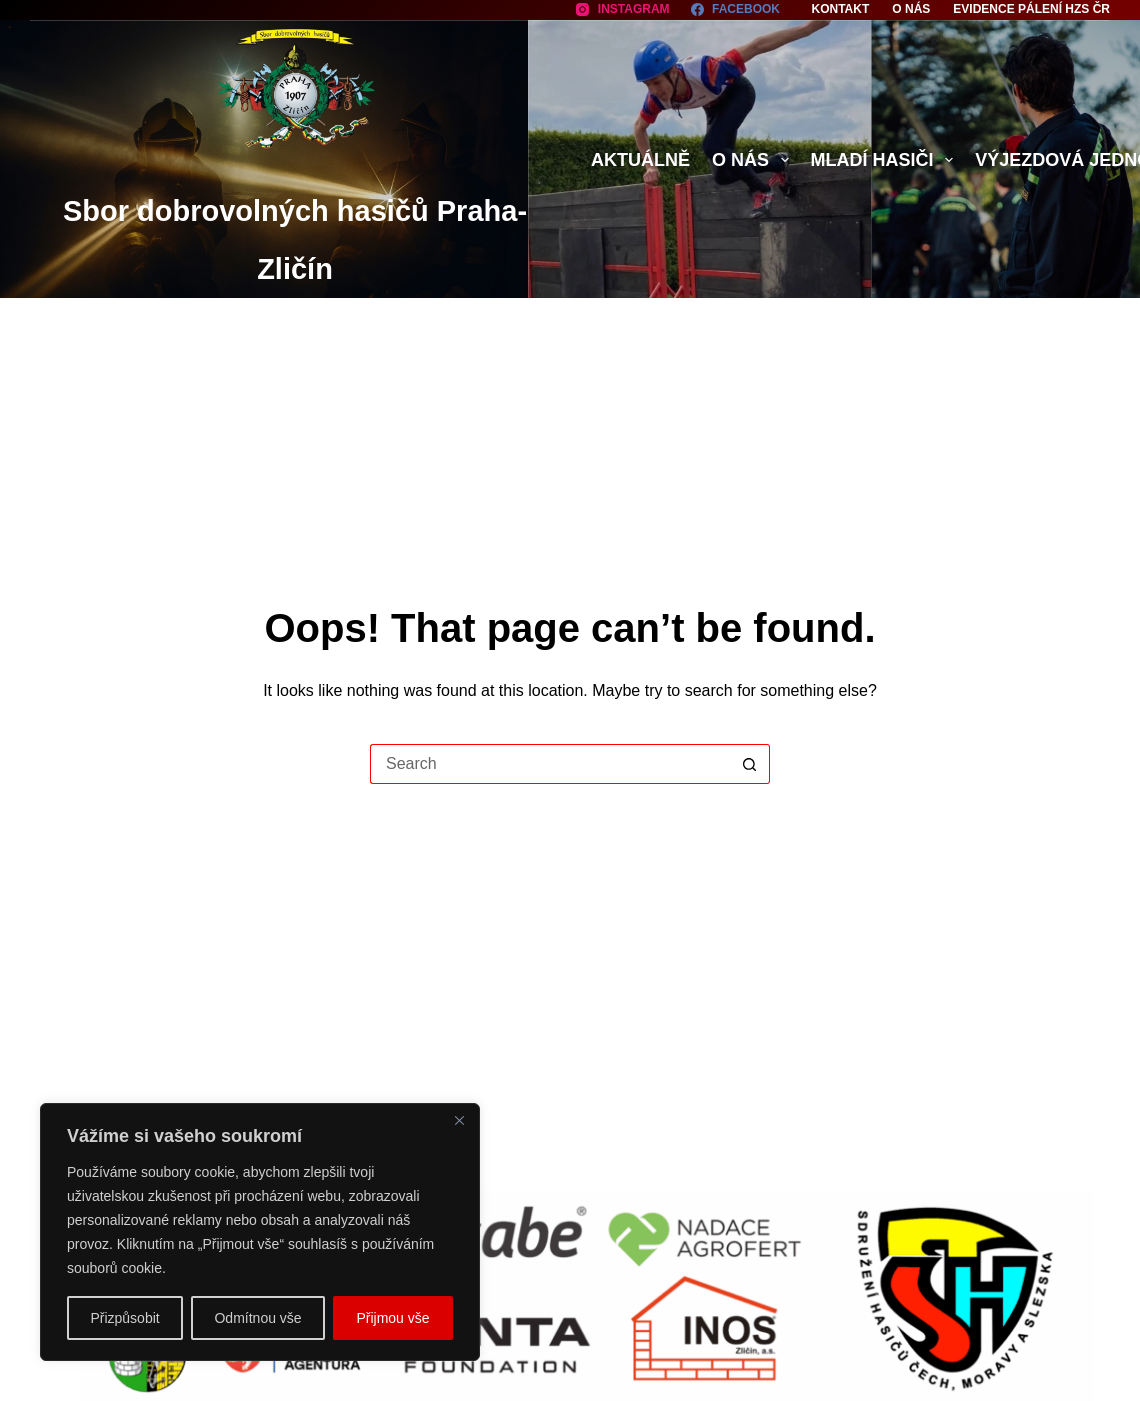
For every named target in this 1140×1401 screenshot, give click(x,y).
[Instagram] (622, 10)
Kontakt (841, 9)
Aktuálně (640, 160)
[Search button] (750, 764)
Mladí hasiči (886, 160)
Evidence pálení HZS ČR (1031, 9)
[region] (260, 1232)
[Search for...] (550, 764)
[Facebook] (735, 10)
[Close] (459, 1120)
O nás (911, 9)
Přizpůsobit (124, 1318)
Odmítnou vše (257, 1318)
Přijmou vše (392, 1318)
